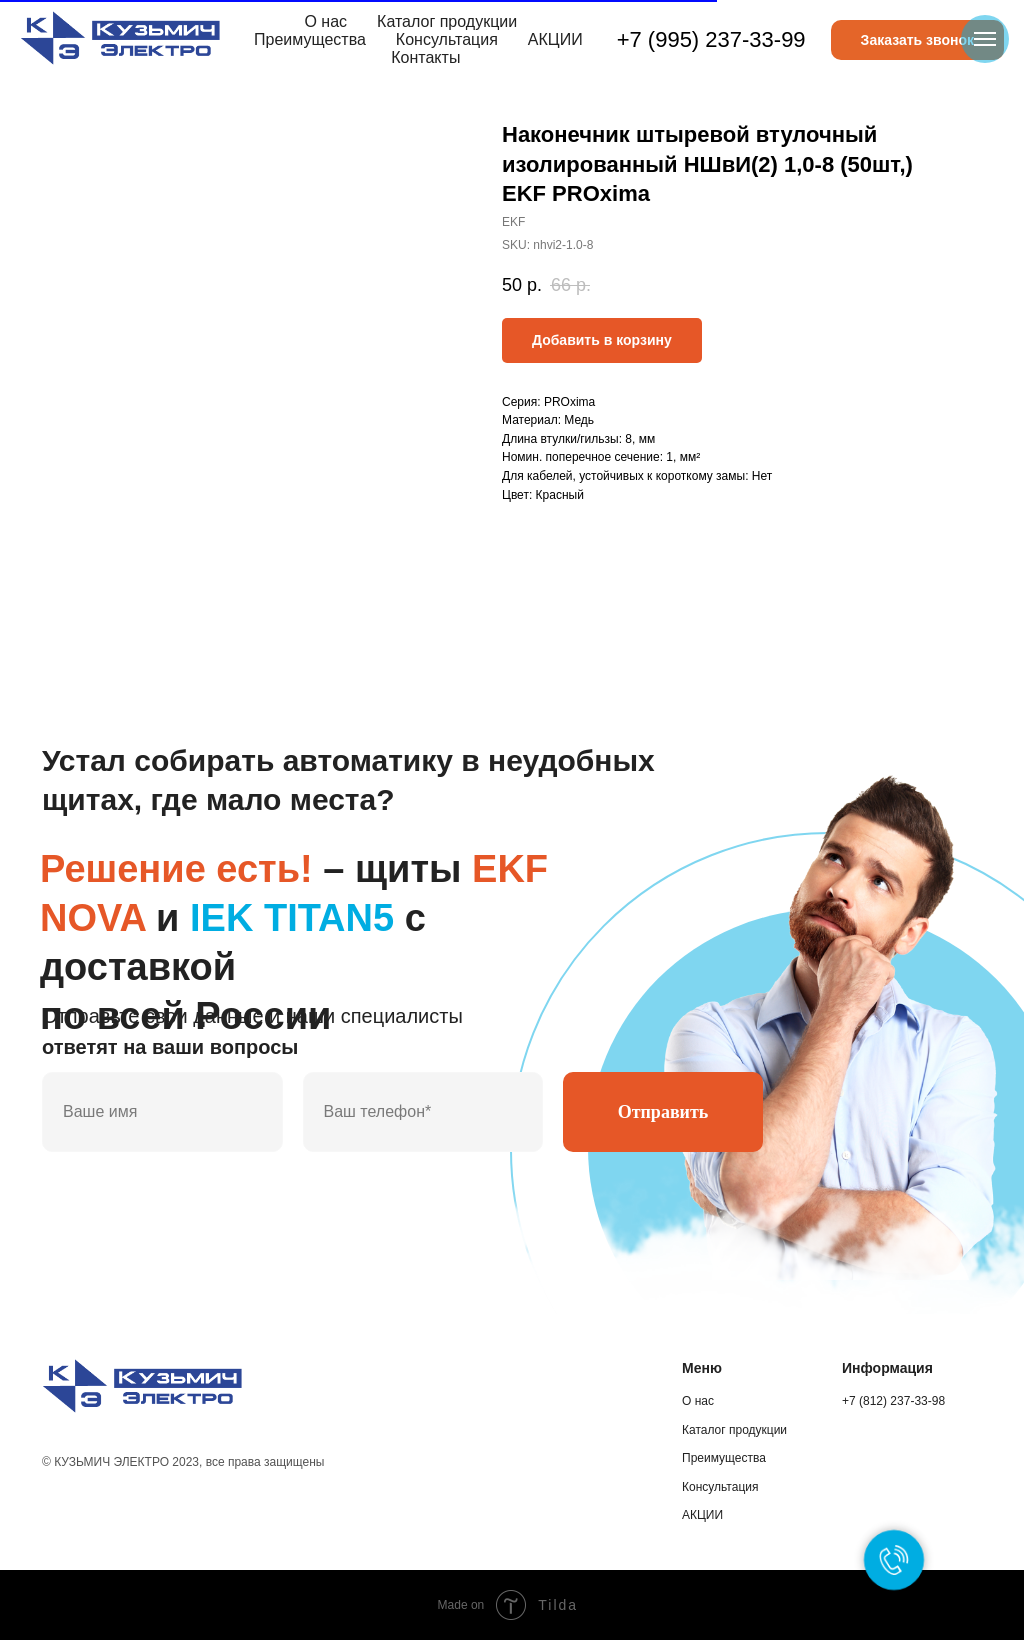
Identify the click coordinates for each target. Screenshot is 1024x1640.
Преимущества (310, 39)
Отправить (663, 1112)
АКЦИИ (555, 39)
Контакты (425, 57)
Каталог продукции (447, 21)
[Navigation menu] (985, 39)
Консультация (447, 39)
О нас (325, 21)
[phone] (423, 1112)
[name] (162, 1112)
